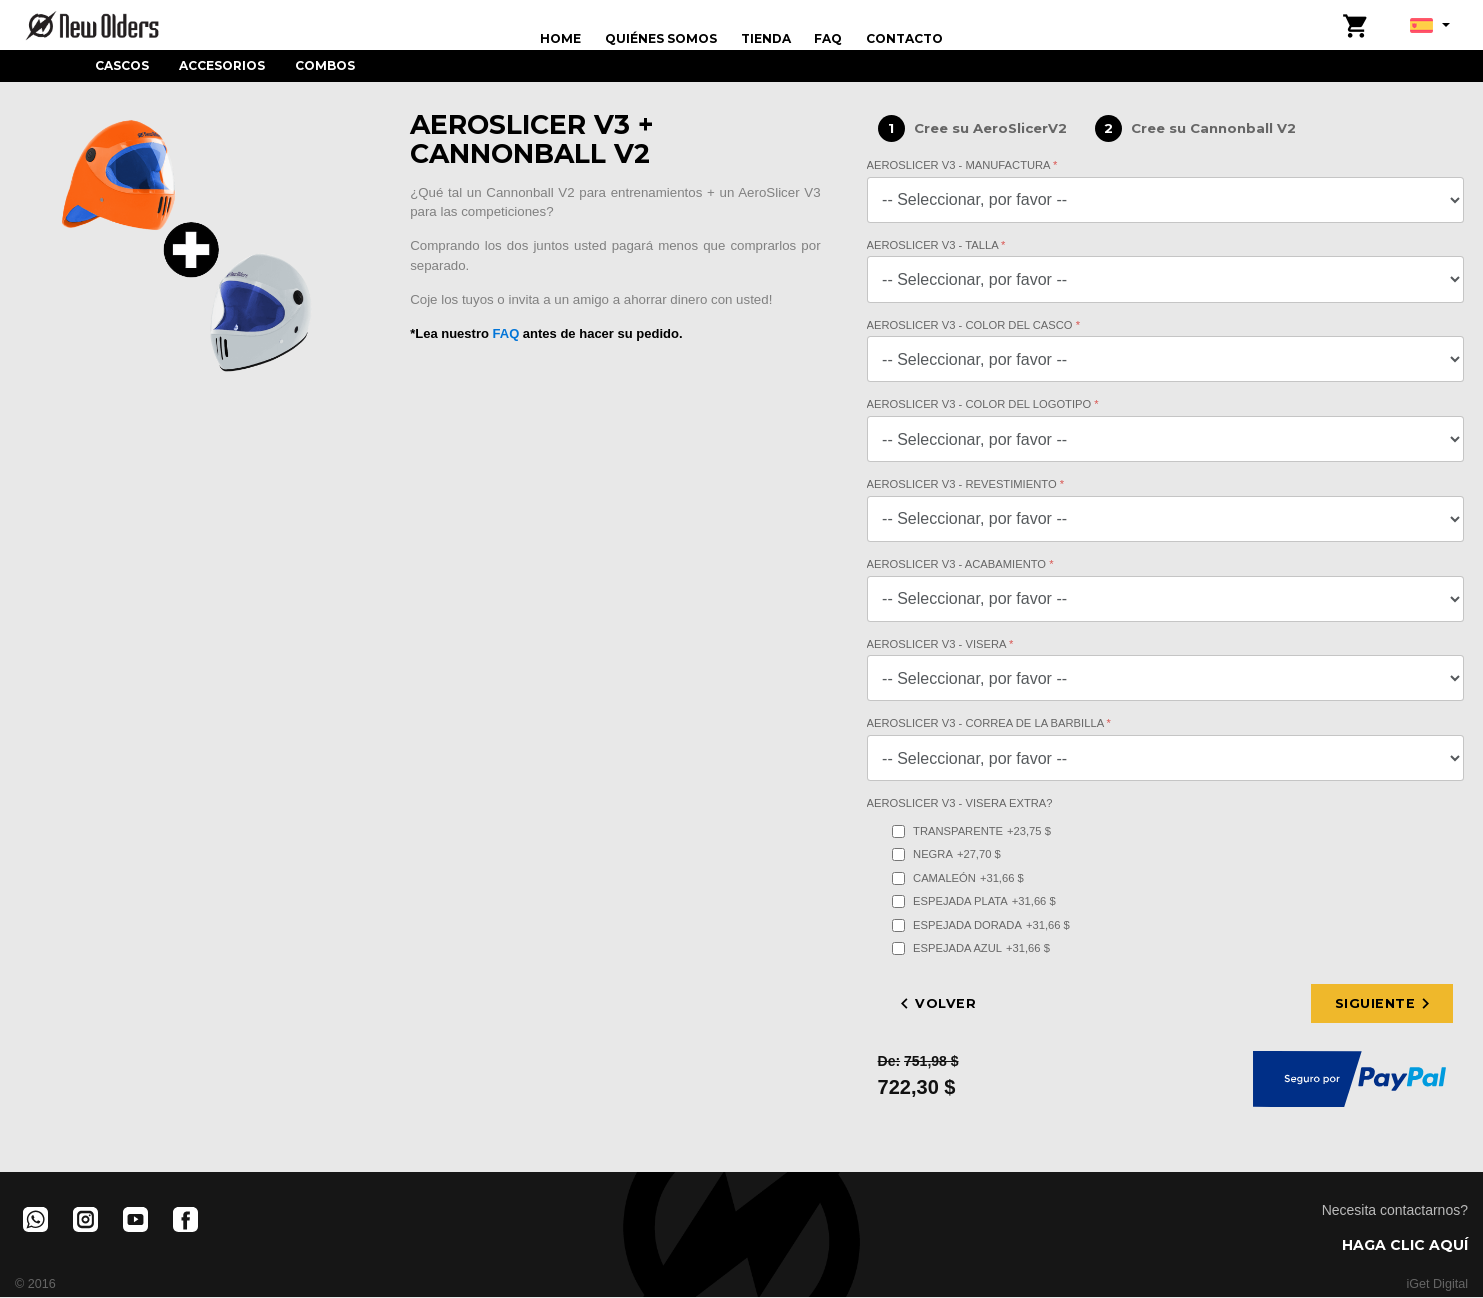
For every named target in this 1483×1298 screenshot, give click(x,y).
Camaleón (958, 878)
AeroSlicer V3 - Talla (934, 245)
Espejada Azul (971, 948)
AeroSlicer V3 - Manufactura (960, 165)
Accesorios (222, 65)
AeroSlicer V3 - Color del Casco (971, 325)
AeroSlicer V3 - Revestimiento (963, 484)
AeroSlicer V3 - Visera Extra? (960, 803)
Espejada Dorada (981, 925)
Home (560, 38)
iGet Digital (1437, 1286)
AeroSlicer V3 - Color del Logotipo (981, 404)
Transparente (971, 831)
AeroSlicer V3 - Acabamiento (958, 564)
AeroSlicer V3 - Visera (938, 644)
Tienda (766, 38)
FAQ (828, 38)
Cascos (122, 65)
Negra (946, 854)
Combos (325, 65)
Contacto (904, 38)
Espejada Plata (974, 901)
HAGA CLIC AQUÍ (1405, 1246)
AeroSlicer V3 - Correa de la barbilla (987, 723)
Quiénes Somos (661, 38)
